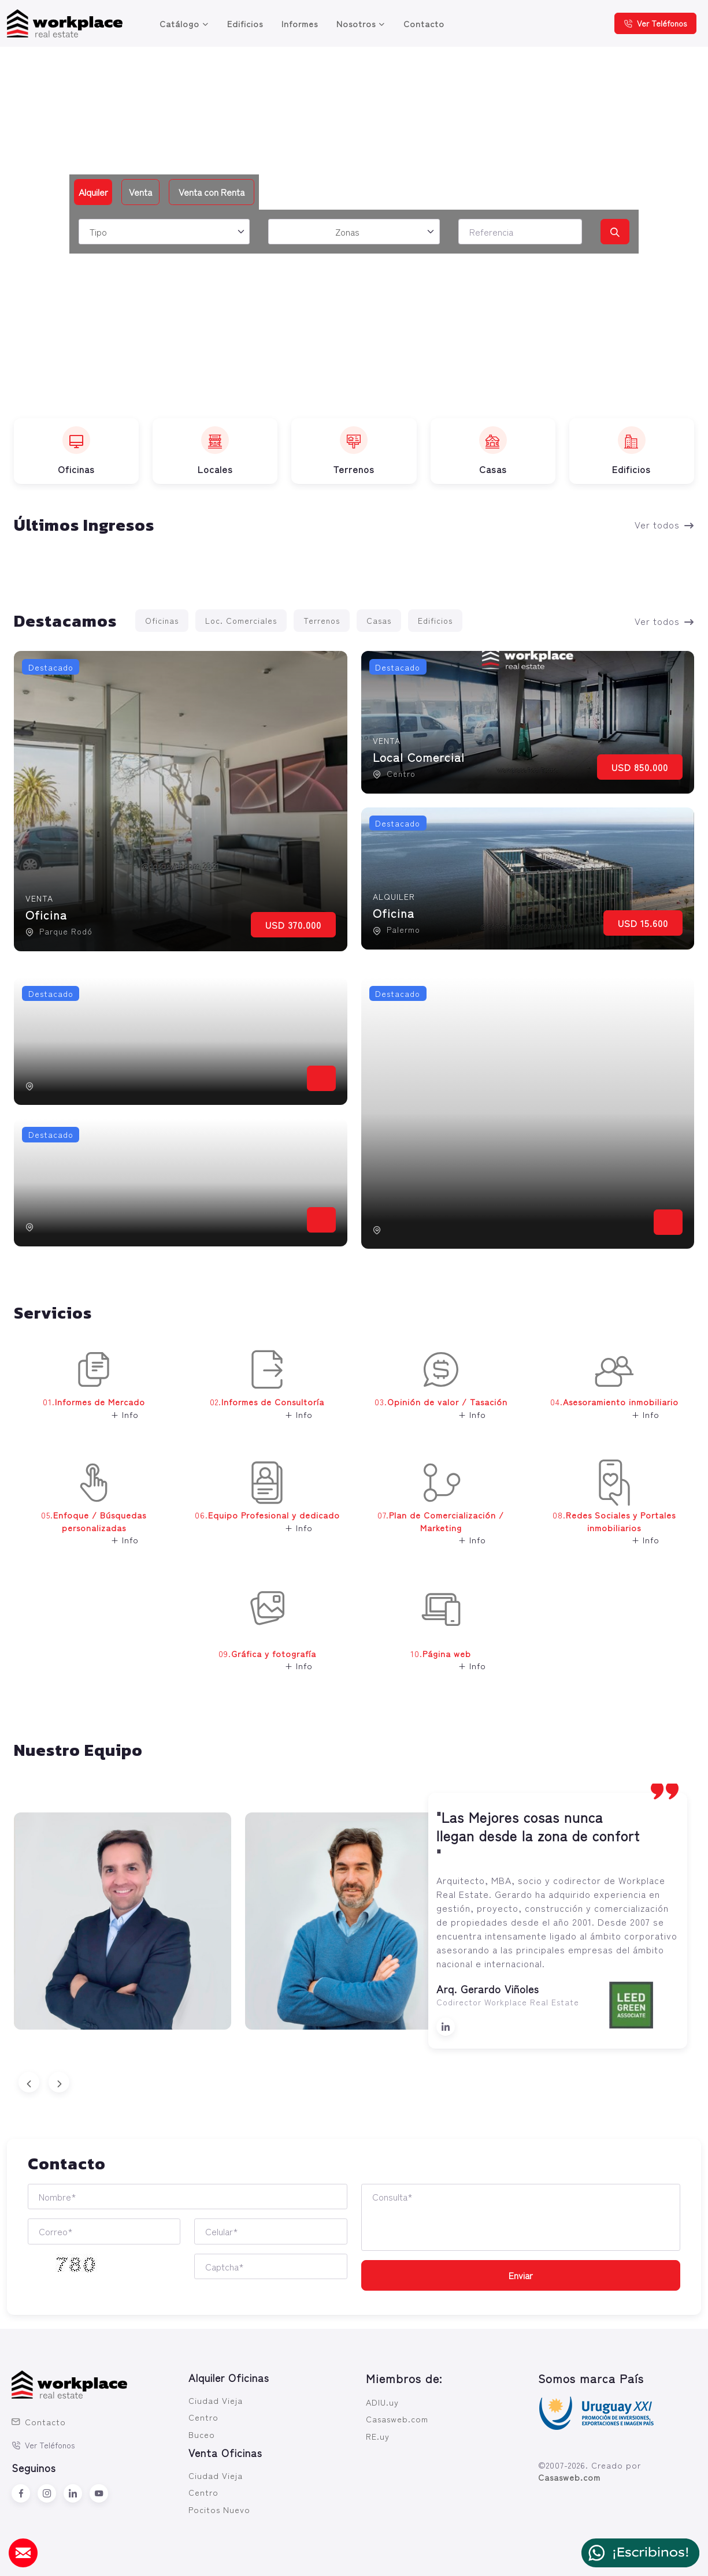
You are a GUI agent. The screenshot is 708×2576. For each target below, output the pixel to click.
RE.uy (378, 2436)
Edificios (245, 23)
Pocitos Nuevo (219, 2509)
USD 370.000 (293, 925)
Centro (203, 2417)
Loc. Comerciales (241, 620)
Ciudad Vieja (215, 2400)
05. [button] (83, 1511)
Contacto (423, 23)
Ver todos (664, 524)
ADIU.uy (382, 2402)
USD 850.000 (639, 767)
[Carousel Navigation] (354, 2082)
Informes (299, 23)
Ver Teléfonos (655, 23)
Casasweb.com (397, 2419)
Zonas (347, 232)
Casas (378, 620)
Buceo (201, 2434)
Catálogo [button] (179, 23)
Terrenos (321, 620)
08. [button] (609, 1511)
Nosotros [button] (356, 23)
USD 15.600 (643, 923)
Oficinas (162, 620)
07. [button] (436, 1511)
